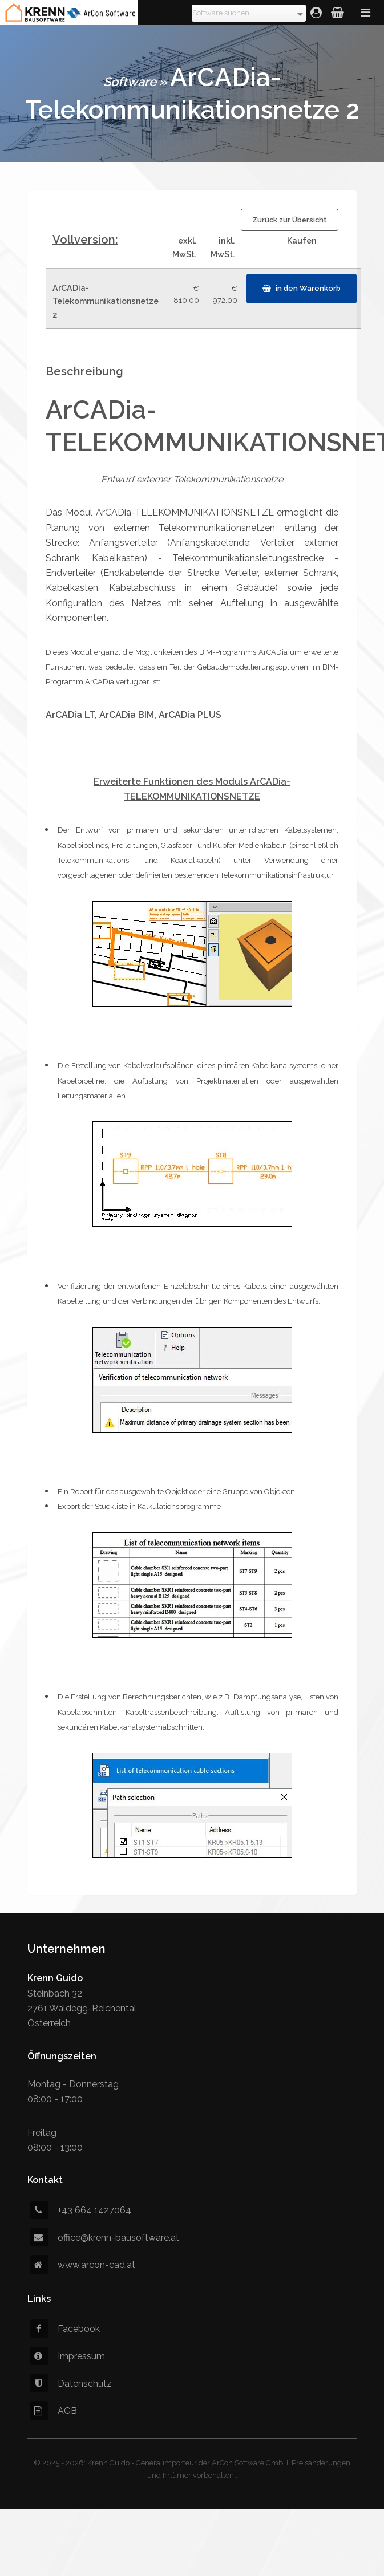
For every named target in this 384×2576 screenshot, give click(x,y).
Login (316, 12)
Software (129, 81)
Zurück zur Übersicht (289, 220)
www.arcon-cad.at (82, 2264)
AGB (53, 2410)
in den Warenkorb (308, 288)
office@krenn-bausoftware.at (104, 2237)
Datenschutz (71, 2383)
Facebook (65, 2328)
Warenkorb (337, 12)
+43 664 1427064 (80, 2210)
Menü (367, 12)
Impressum (67, 2356)
